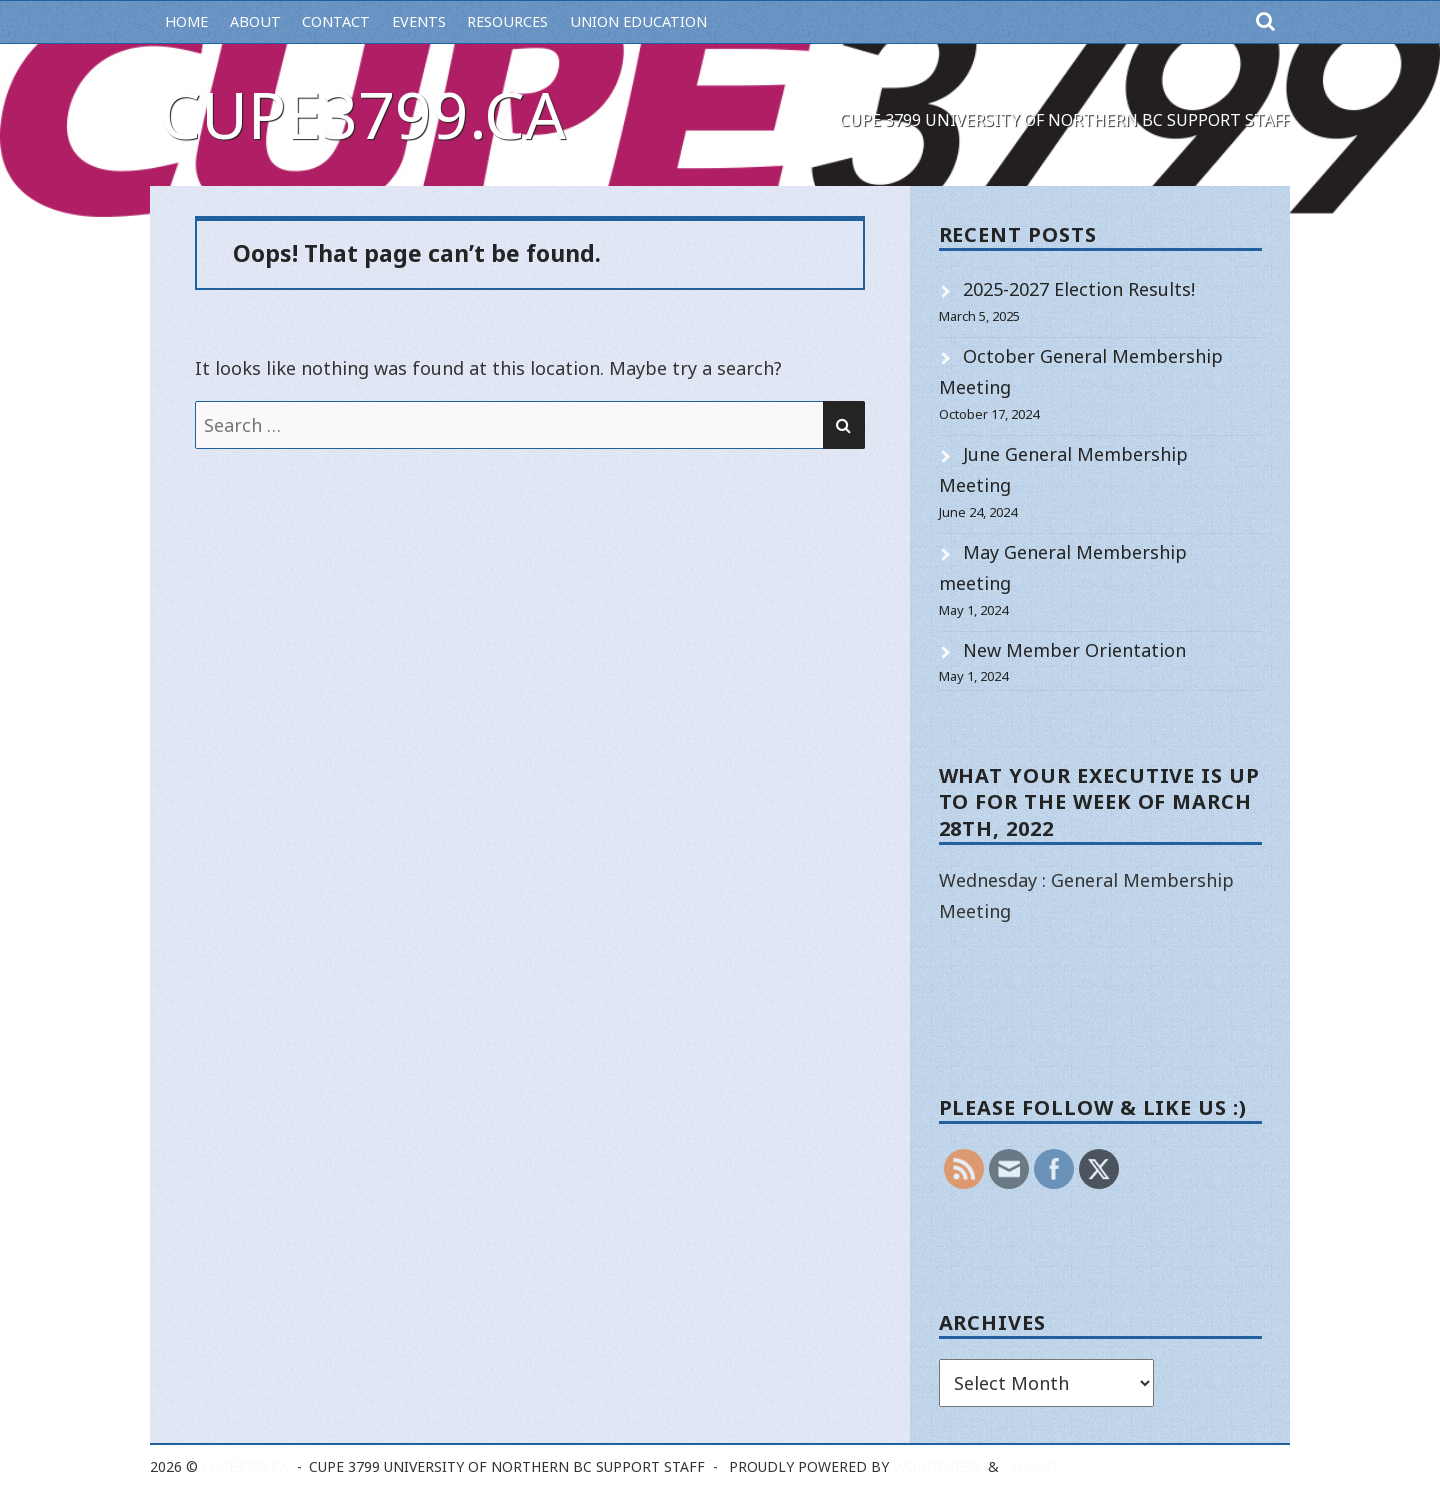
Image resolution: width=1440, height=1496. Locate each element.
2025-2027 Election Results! (1079, 289)
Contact (336, 21)
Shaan (1033, 1466)
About (255, 21)
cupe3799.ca (363, 114)
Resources (507, 21)
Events (419, 21)
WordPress (936, 1466)
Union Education (638, 21)
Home (186, 21)
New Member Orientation (1074, 650)
